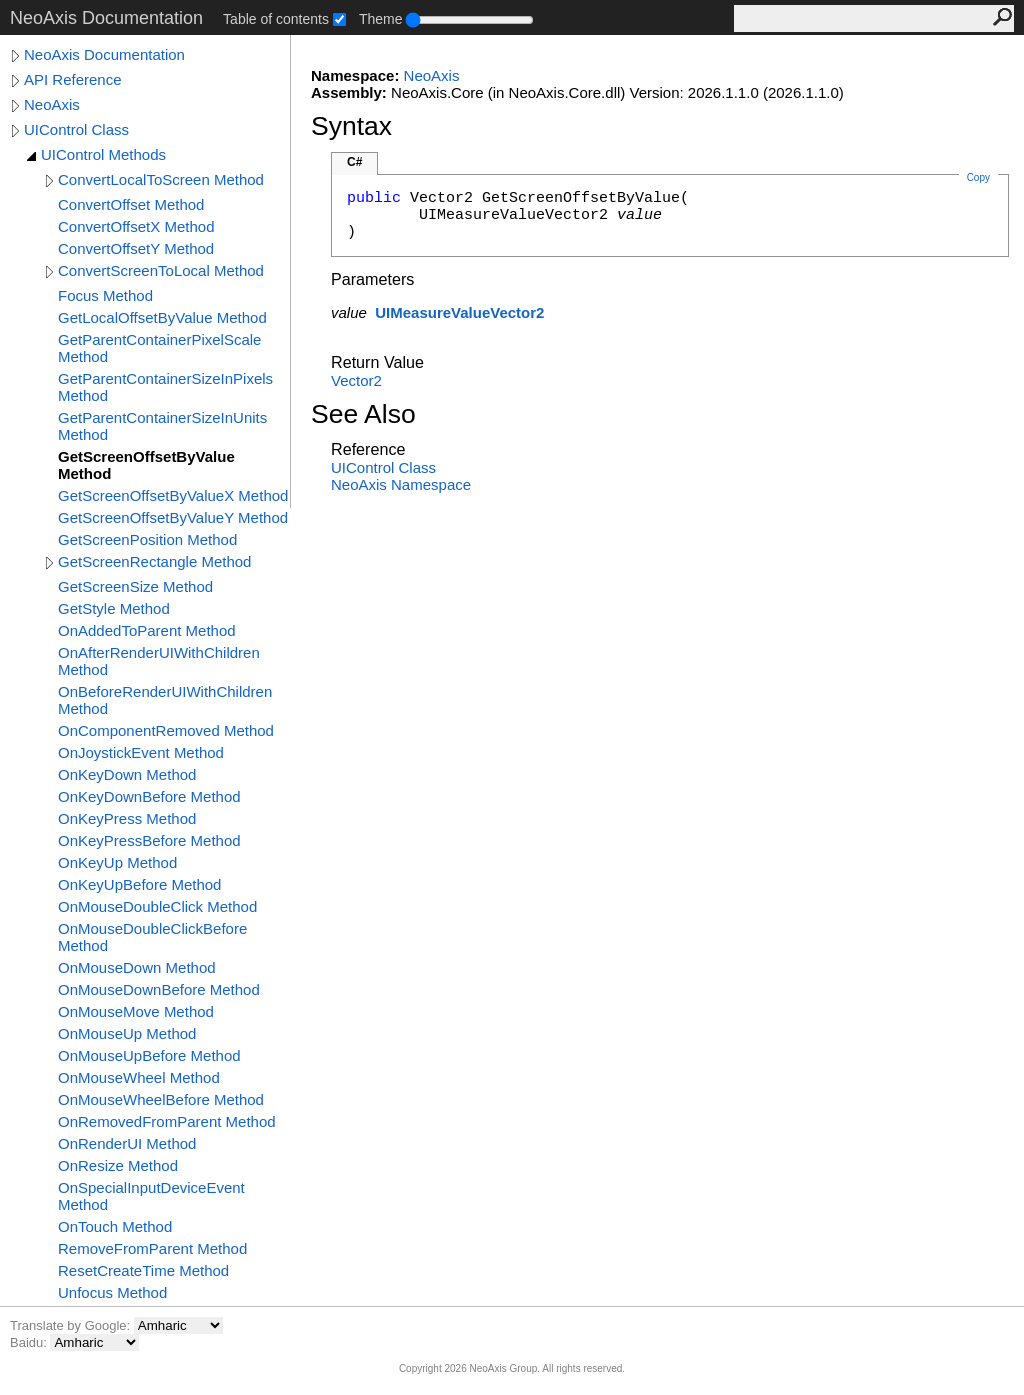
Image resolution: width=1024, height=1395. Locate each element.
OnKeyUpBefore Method (139, 884)
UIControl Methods (103, 154)
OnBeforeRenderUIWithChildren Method (165, 700)
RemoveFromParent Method (152, 1248)
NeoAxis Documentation (104, 54)
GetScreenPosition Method (147, 539)
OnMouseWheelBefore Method (161, 1099)
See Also (363, 414)
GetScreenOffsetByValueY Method (173, 517)
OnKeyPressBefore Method (149, 840)
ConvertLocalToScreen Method (161, 179)
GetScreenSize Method (135, 586)
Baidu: (30, 1342)
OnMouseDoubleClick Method (157, 906)
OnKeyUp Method (117, 862)
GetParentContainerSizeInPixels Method (165, 387)
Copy (978, 177)
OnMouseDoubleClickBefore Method (152, 937)
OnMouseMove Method (136, 1011)
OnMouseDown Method (137, 967)
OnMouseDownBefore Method (159, 989)
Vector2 (356, 380)
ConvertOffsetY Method (136, 248)
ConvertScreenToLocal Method (161, 270)
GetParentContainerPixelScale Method (159, 348)
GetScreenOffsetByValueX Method (173, 495)
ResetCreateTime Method (143, 1270)
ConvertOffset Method (131, 204)
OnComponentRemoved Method (166, 730)
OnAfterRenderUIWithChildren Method (159, 661)
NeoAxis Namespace (401, 484)
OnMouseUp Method (127, 1033)
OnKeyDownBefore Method (149, 796)
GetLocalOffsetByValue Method (162, 317)
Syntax (351, 126)
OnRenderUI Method (127, 1143)
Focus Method (105, 295)
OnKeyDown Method (127, 774)
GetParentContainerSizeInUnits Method (162, 426)
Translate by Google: (72, 1325)
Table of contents (276, 19)
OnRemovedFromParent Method (167, 1121)
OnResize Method (118, 1165)
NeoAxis (52, 104)
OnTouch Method (115, 1226)
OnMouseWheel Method (139, 1077)
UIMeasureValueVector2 (459, 312)
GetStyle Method (114, 608)
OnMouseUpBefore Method (149, 1055)
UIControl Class (76, 129)
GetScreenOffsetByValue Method (146, 465)
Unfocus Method (112, 1292)
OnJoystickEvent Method (141, 752)
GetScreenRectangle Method (154, 561)
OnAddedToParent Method (147, 630)
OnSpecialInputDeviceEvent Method (151, 1196)
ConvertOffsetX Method (136, 226)
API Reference (73, 79)
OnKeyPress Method (127, 818)
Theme (381, 19)
